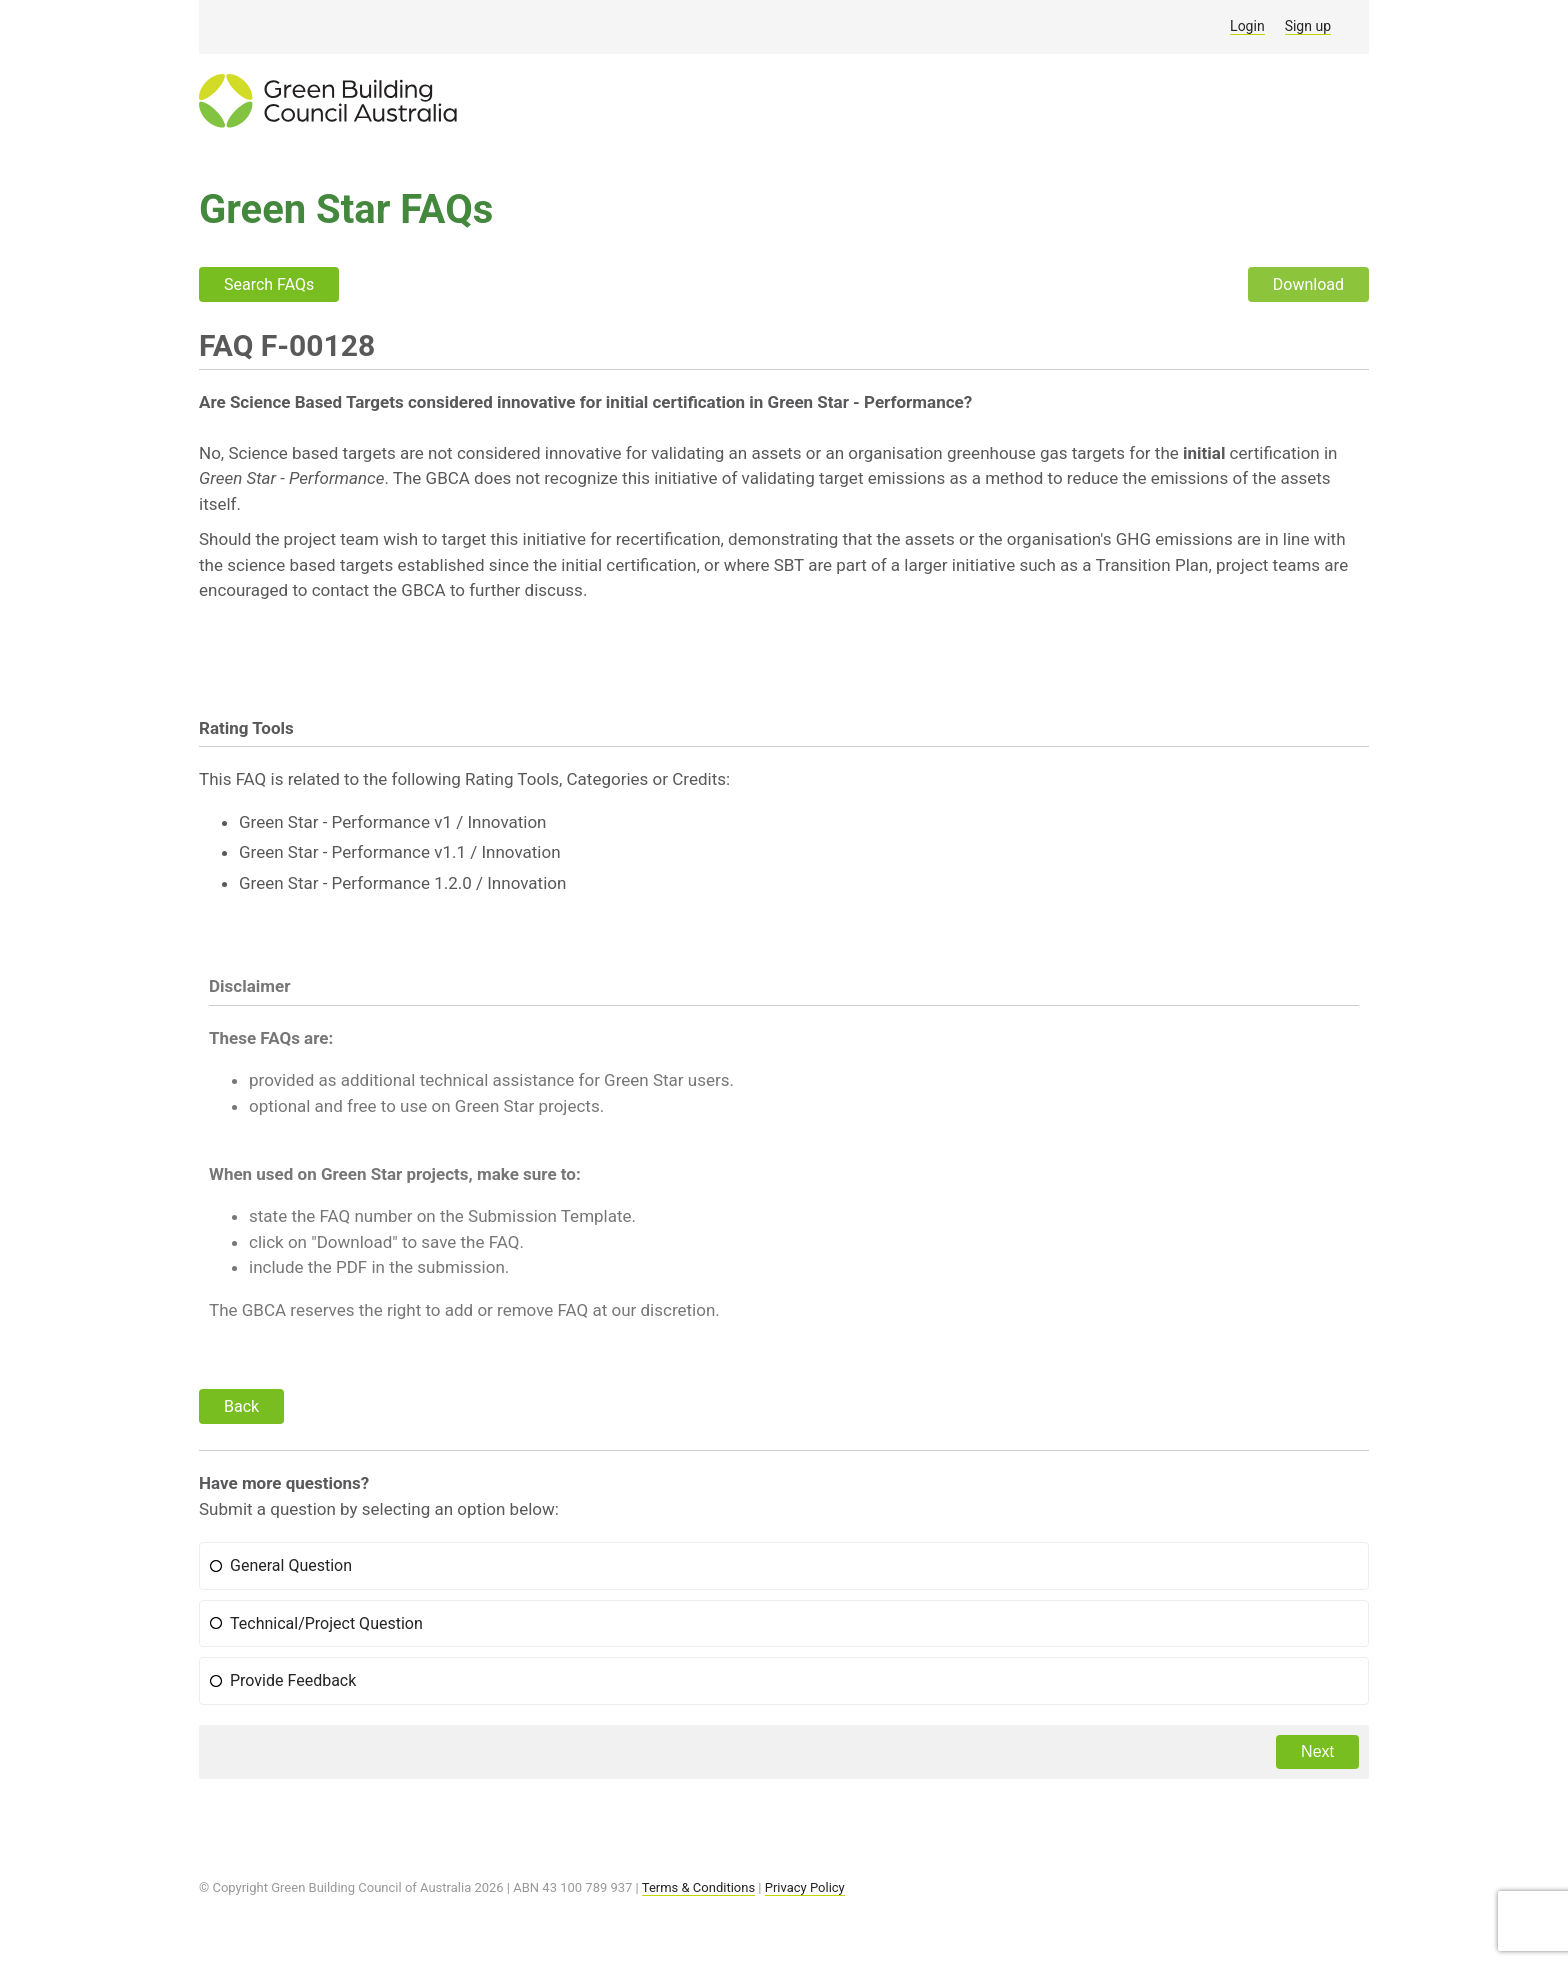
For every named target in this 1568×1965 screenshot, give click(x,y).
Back (241, 1406)
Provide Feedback (293, 1680)
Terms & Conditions (698, 1887)
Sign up (1308, 26)
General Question (291, 1565)
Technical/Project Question (326, 1623)
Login (1247, 26)
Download (1308, 284)
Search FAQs (269, 284)
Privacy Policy (805, 1887)
